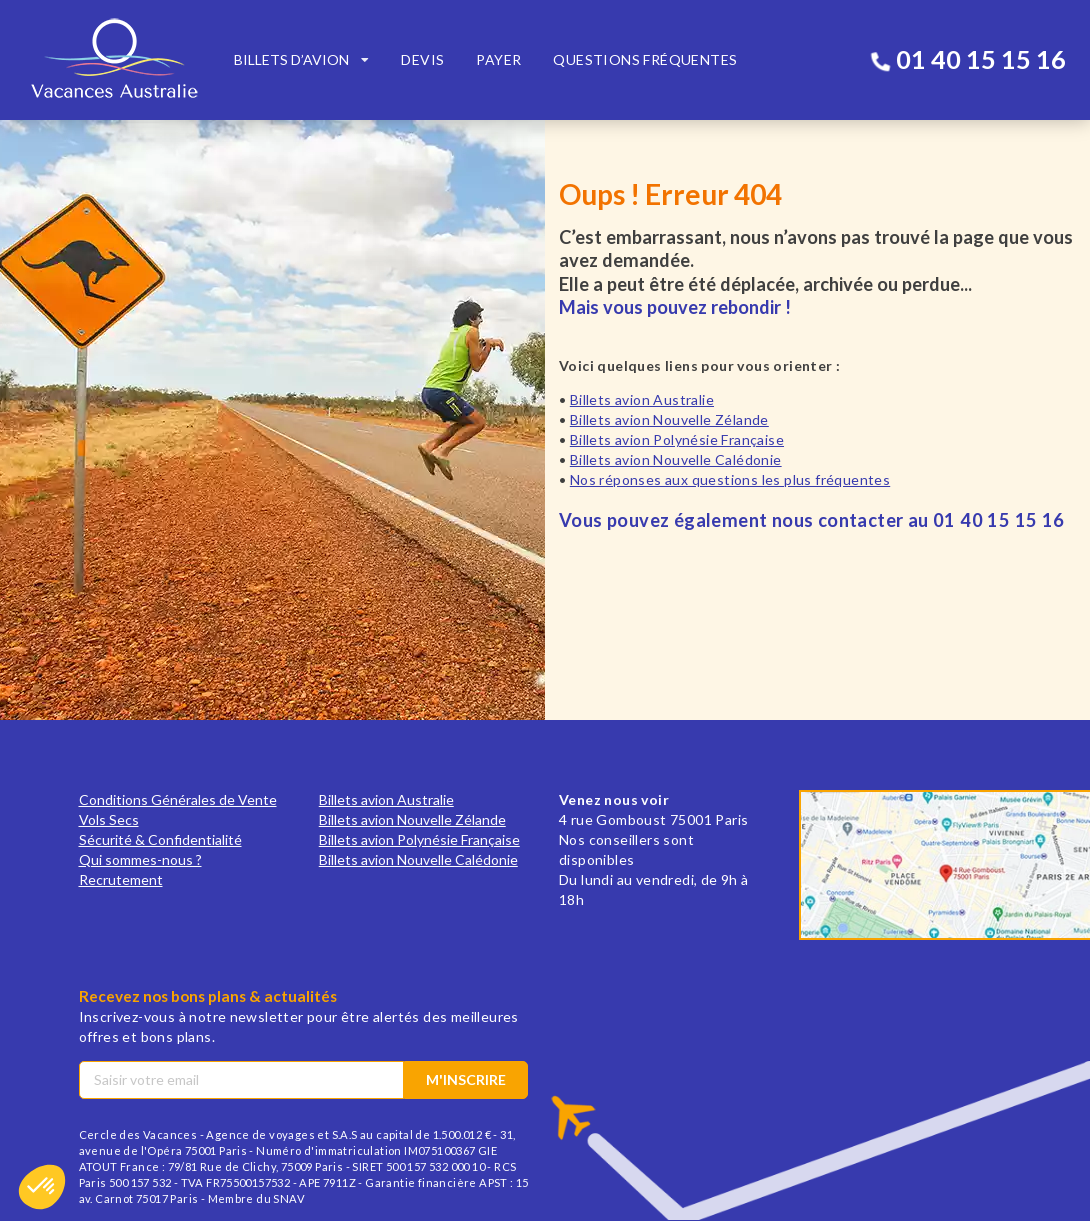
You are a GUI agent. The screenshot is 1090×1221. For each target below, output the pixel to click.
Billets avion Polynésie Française (677, 439)
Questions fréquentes (645, 59)
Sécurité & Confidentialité (160, 839)
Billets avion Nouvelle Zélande (669, 419)
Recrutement (121, 879)
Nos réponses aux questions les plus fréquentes (730, 479)
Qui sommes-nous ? (140, 859)
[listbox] (301, 60)
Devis (422, 59)
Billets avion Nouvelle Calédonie (676, 459)
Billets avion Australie (642, 399)
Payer (498, 59)
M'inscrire (466, 1079)
